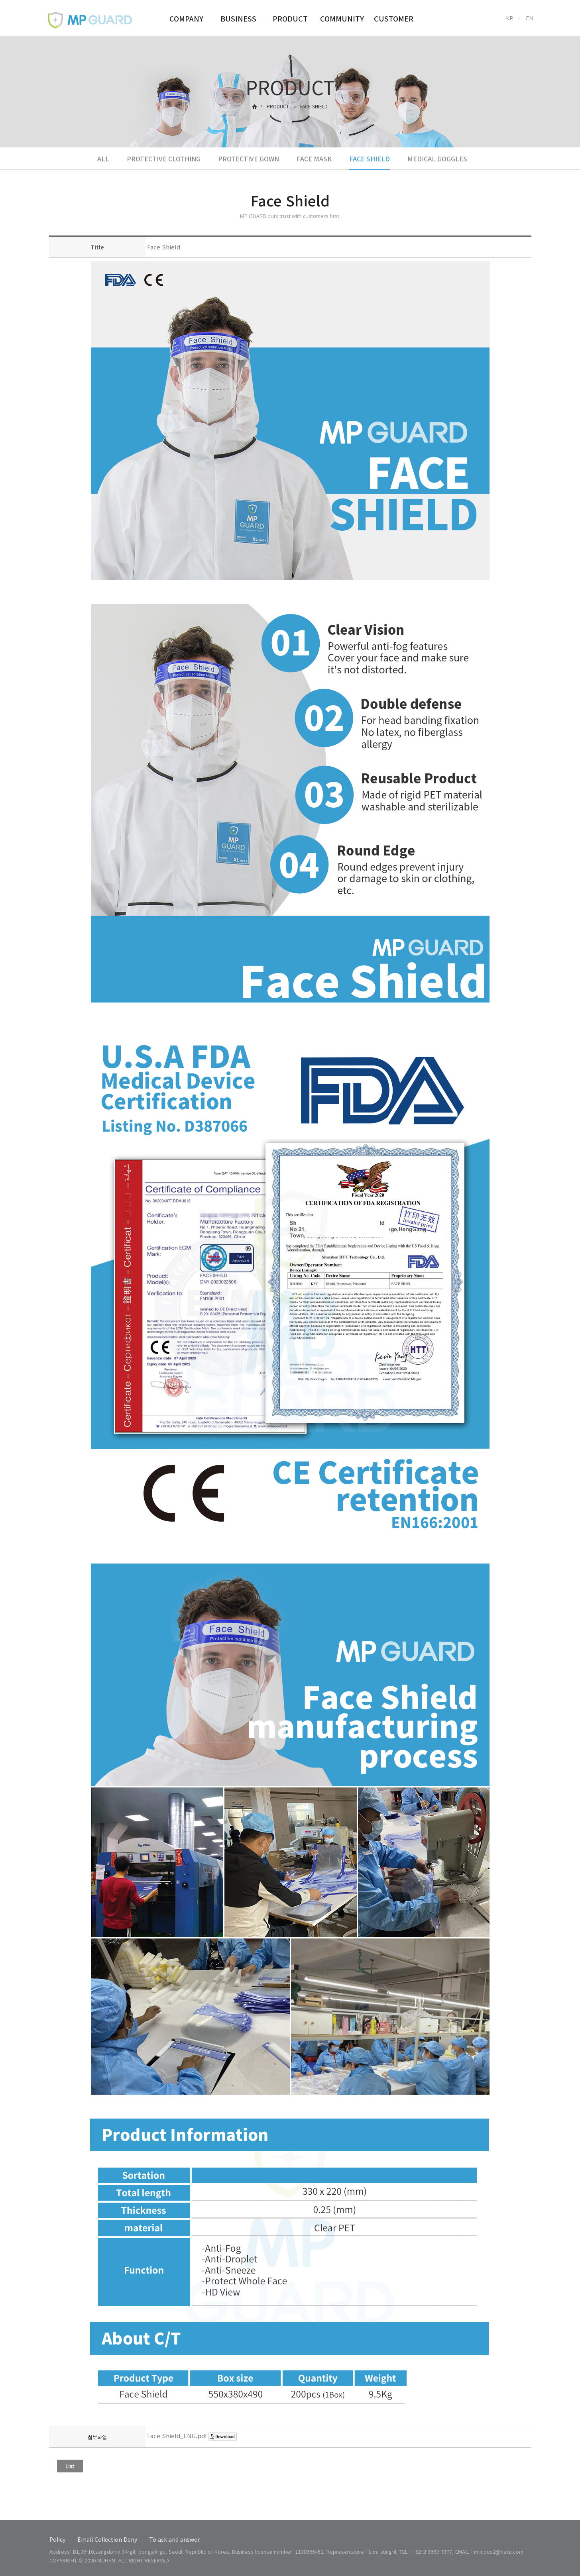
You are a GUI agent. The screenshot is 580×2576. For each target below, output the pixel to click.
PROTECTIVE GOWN (248, 158)
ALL (103, 158)
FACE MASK (314, 158)
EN (529, 18)
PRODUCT (290, 18)
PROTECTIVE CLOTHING (164, 158)
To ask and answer (174, 2539)
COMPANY (186, 18)
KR (509, 18)
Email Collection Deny (107, 2539)
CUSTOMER (393, 18)
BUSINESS (238, 18)
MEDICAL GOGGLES (437, 158)
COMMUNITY (342, 18)
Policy (57, 2539)
